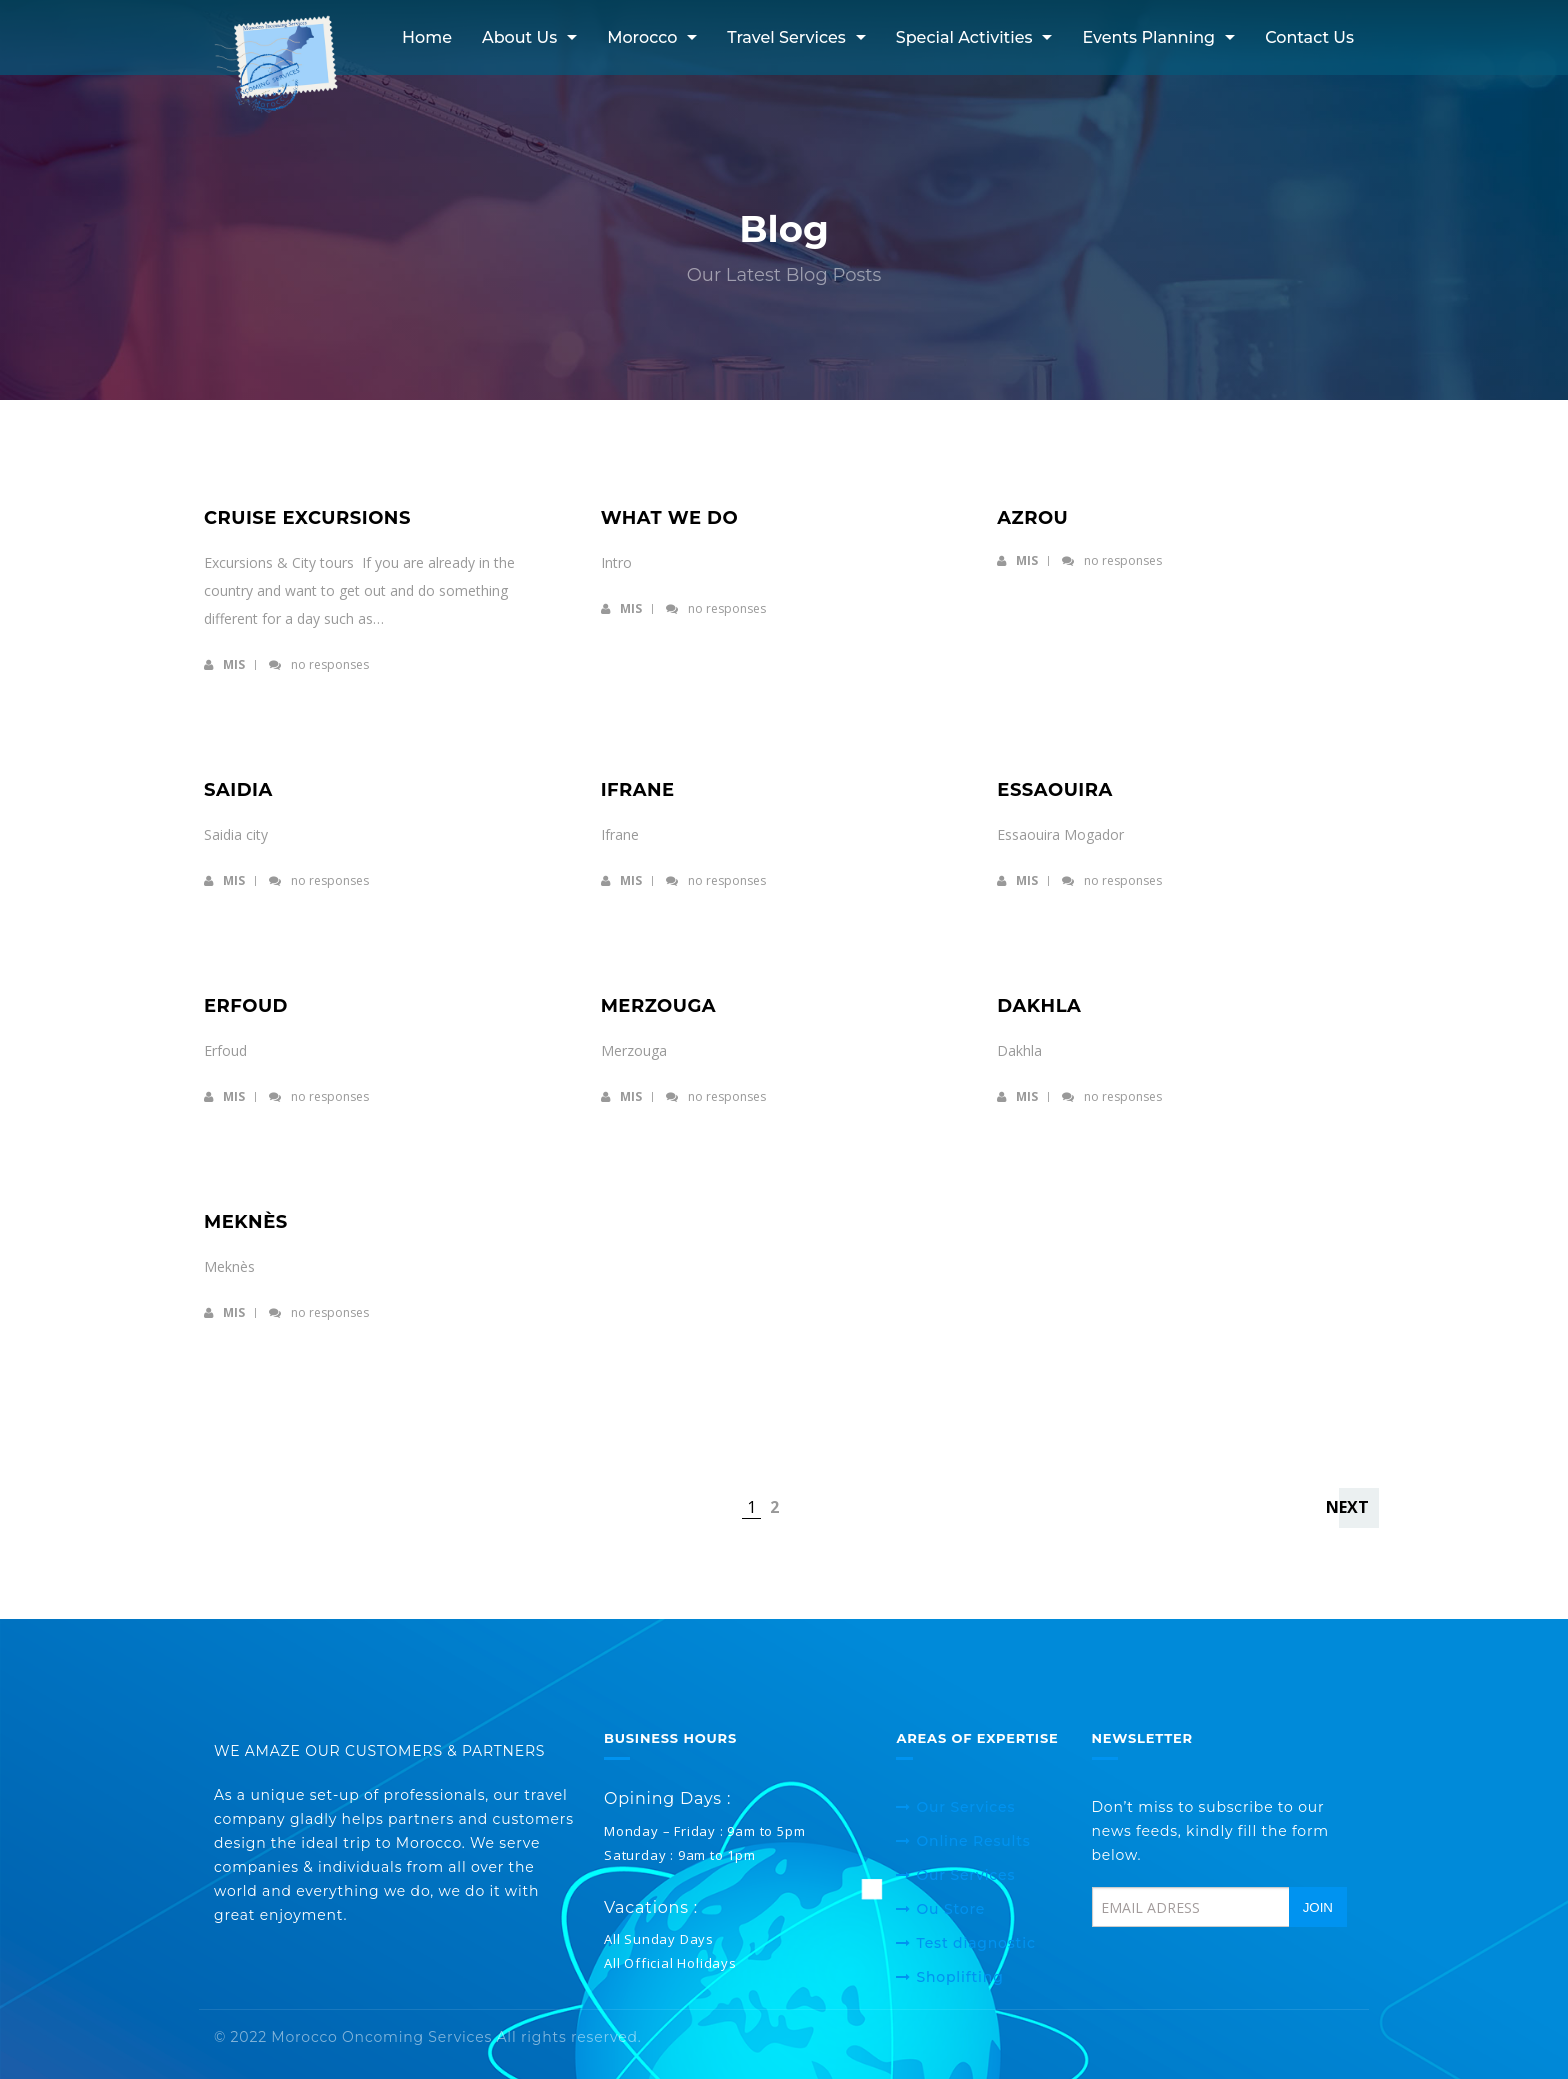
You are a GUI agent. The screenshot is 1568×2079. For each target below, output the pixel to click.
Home (427, 37)
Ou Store (950, 1909)
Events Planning (1148, 37)
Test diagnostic (975, 1943)
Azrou (1032, 518)
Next (1347, 1507)
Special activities (964, 37)
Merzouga (659, 1006)
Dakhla (1039, 1006)
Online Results (973, 1841)
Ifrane (638, 790)
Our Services (965, 1807)
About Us (519, 37)
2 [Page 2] (774, 1507)
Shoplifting (959, 1977)
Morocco (642, 37)
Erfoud (246, 1006)
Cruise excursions (307, 518)
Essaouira (1054, 790)
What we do (669, 518)
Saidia (238, 790)
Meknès (246, 1222)
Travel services (786, 37)
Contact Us (1309, 37)
